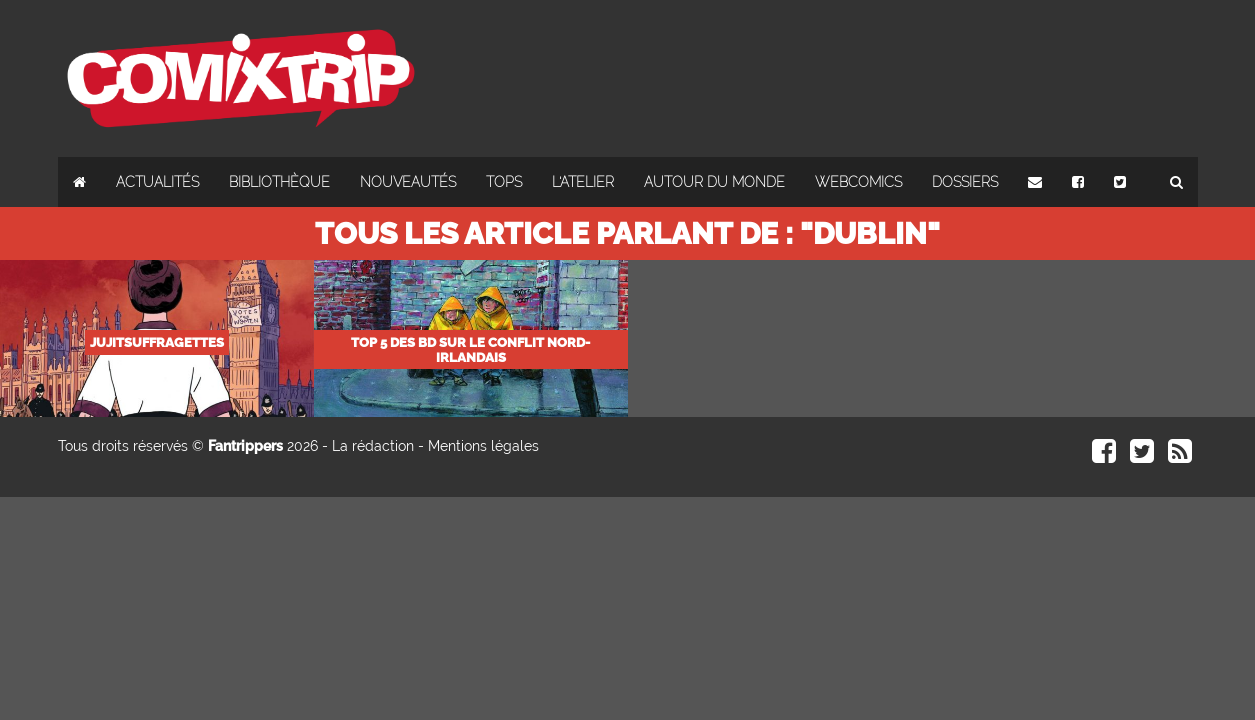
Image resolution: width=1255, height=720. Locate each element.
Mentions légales (483, 446)
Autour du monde (714, 182)
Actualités (157, 182)
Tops (504, 182)
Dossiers (965, 182)
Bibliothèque (279, 182)
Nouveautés (408, 182)
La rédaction (373, 446)
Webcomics (858, 182)
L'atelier (583, 182)
